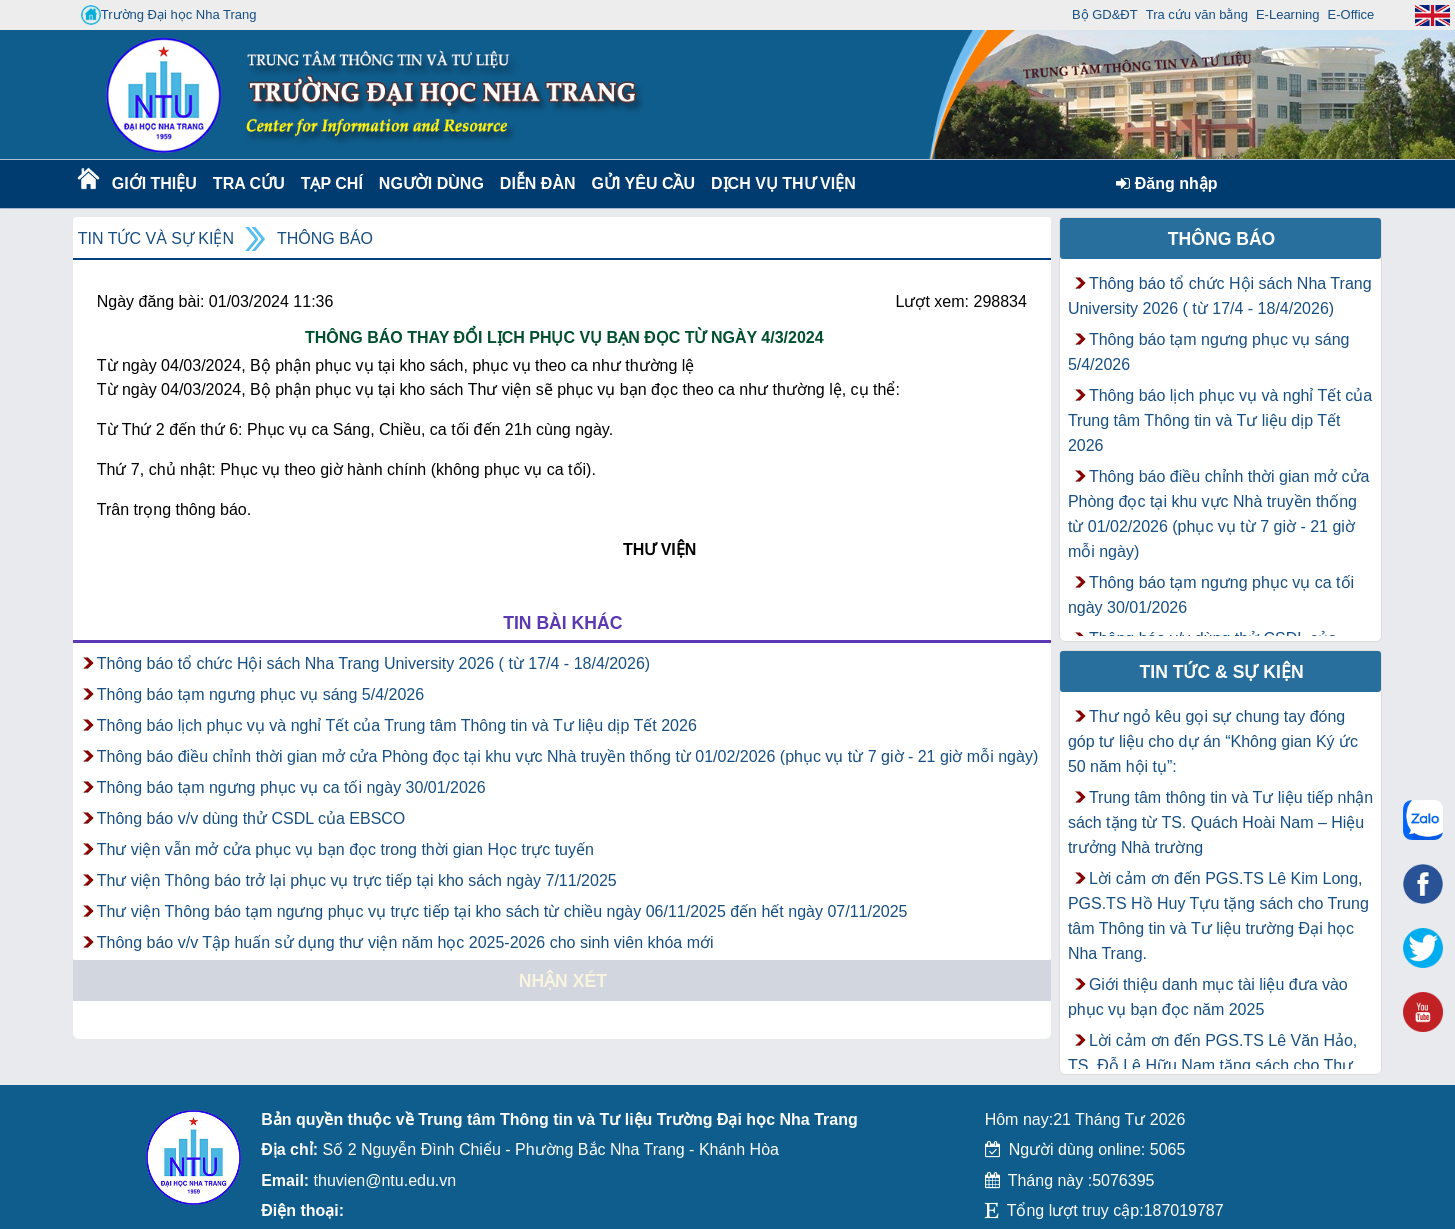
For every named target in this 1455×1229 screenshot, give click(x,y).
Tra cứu (248, 183)
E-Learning (1288, 14)
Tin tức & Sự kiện (1222, 672)
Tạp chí (332, 183)
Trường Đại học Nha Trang (169, 15)
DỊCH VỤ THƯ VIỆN (779, 183)
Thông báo (325, 238)
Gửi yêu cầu (644, 183)
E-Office (1351, 14)
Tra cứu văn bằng (1197, 14)
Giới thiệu (153, 183)
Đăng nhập (1166, 183)
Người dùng (429, 183)
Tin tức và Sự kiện (156, 238)
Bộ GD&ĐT (1105, 14)
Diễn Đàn (538, 183)
